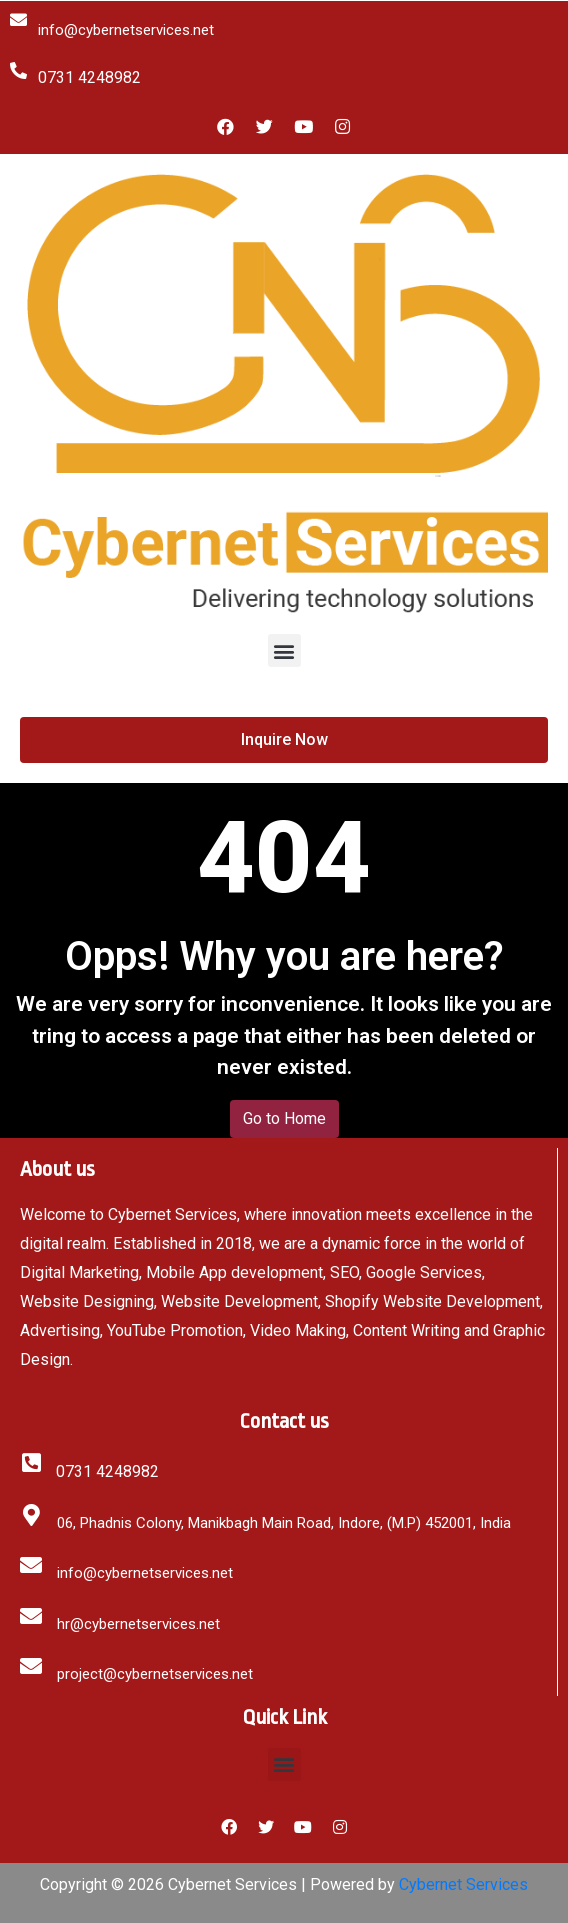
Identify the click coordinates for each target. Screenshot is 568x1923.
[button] (284, 650)
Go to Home (284, 1118)
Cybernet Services (463, 1884)
